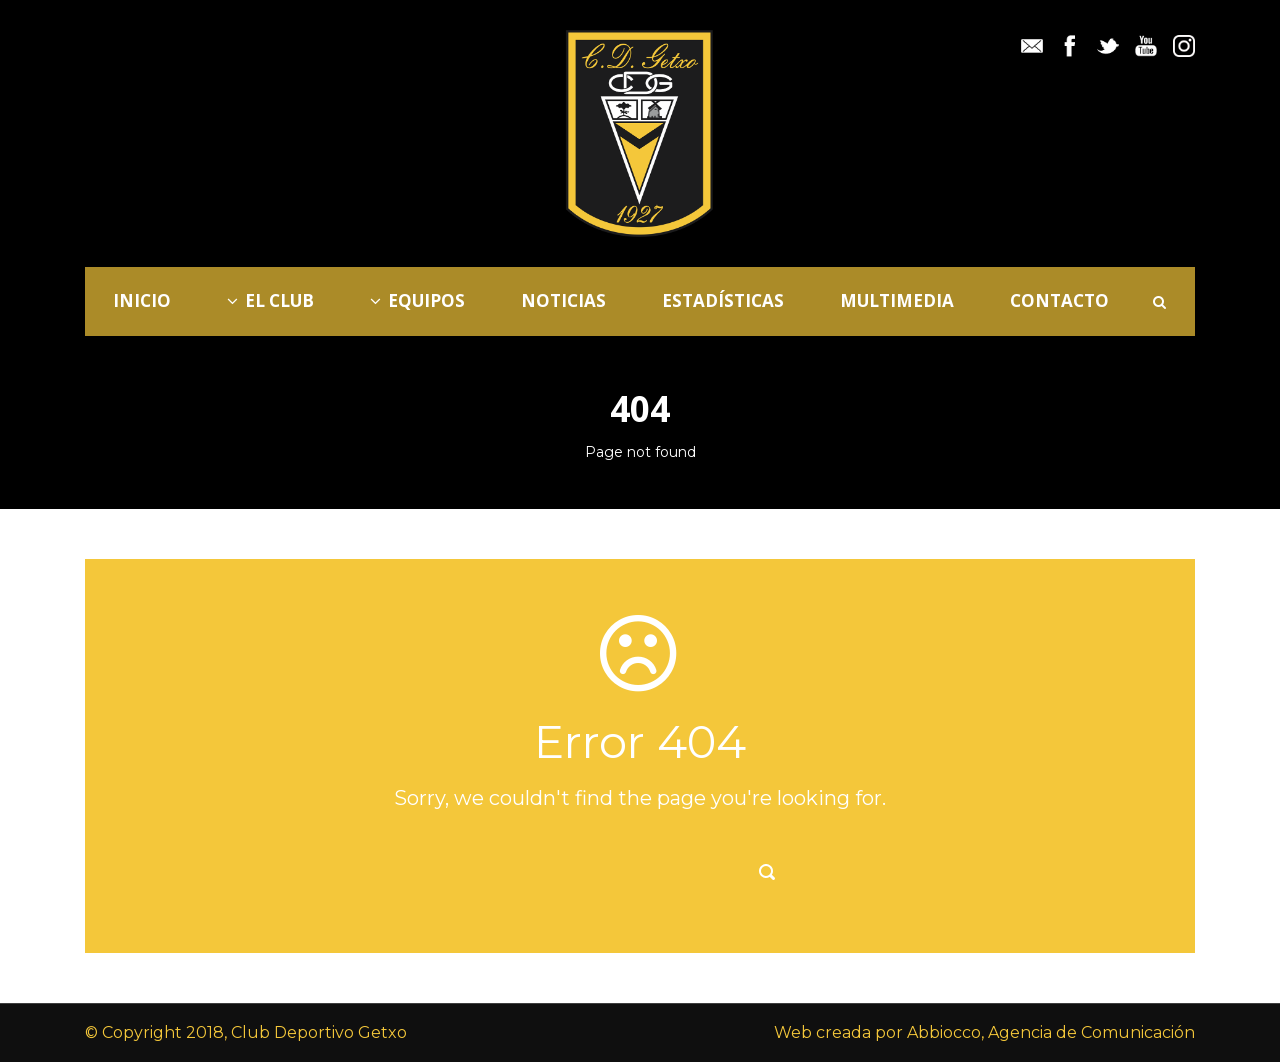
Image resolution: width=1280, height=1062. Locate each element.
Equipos (417, 300)
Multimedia (897, 300)
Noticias (563, 300)
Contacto (1059, 300)
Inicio (142, 300)
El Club (270, 300)
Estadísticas (723, 300)
